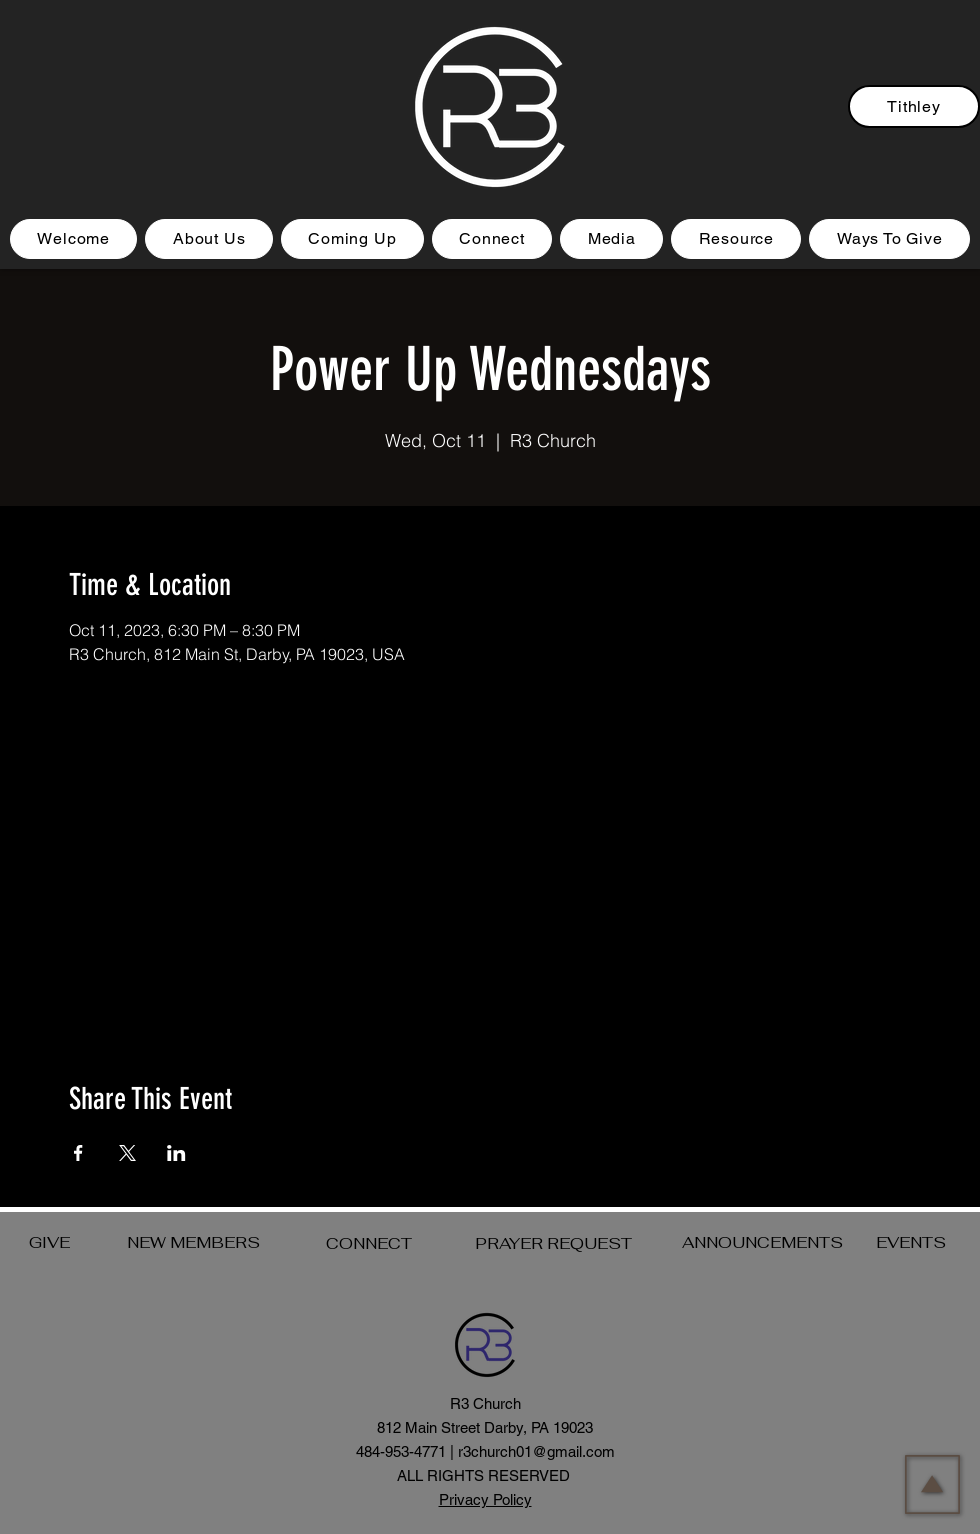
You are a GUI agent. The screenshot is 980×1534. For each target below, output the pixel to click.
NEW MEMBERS (193, 1242)
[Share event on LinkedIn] (176, 1153)
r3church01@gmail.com (536, 1451)
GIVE (49, 1242)
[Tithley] (914, 106)
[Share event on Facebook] (78, 1153)
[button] (352, 239)
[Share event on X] (127, 1153)
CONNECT (369, 1243)
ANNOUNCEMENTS (762, 1242)
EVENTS (911, 1242)
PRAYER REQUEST (553, 1243)
